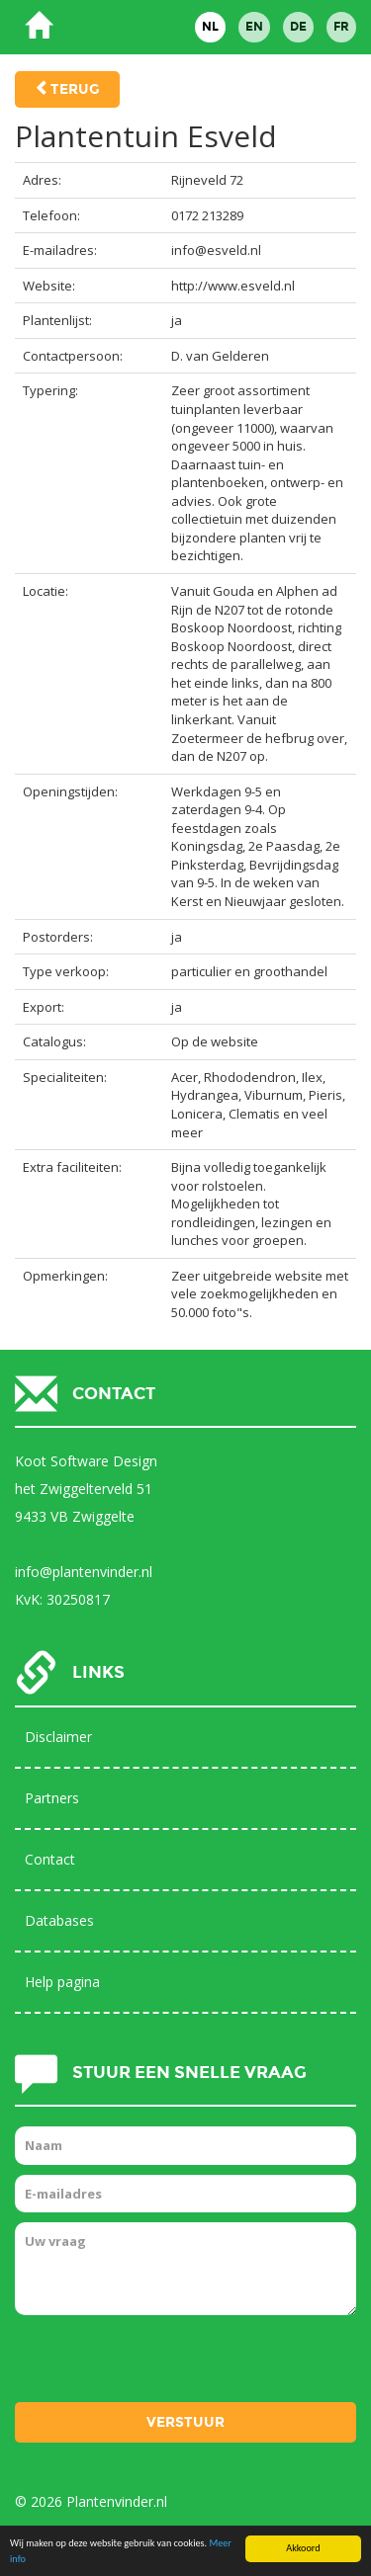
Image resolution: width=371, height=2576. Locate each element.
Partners (52, 1797)
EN (254, 27)
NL (210, 27)
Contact (50, 1859)
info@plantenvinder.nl (83, 1571)
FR (341, 27)
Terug (75, 89)
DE (298, 27)
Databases (59, 1920)
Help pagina (62, 1981)
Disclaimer (58, 1736)
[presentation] (165, 2363)
